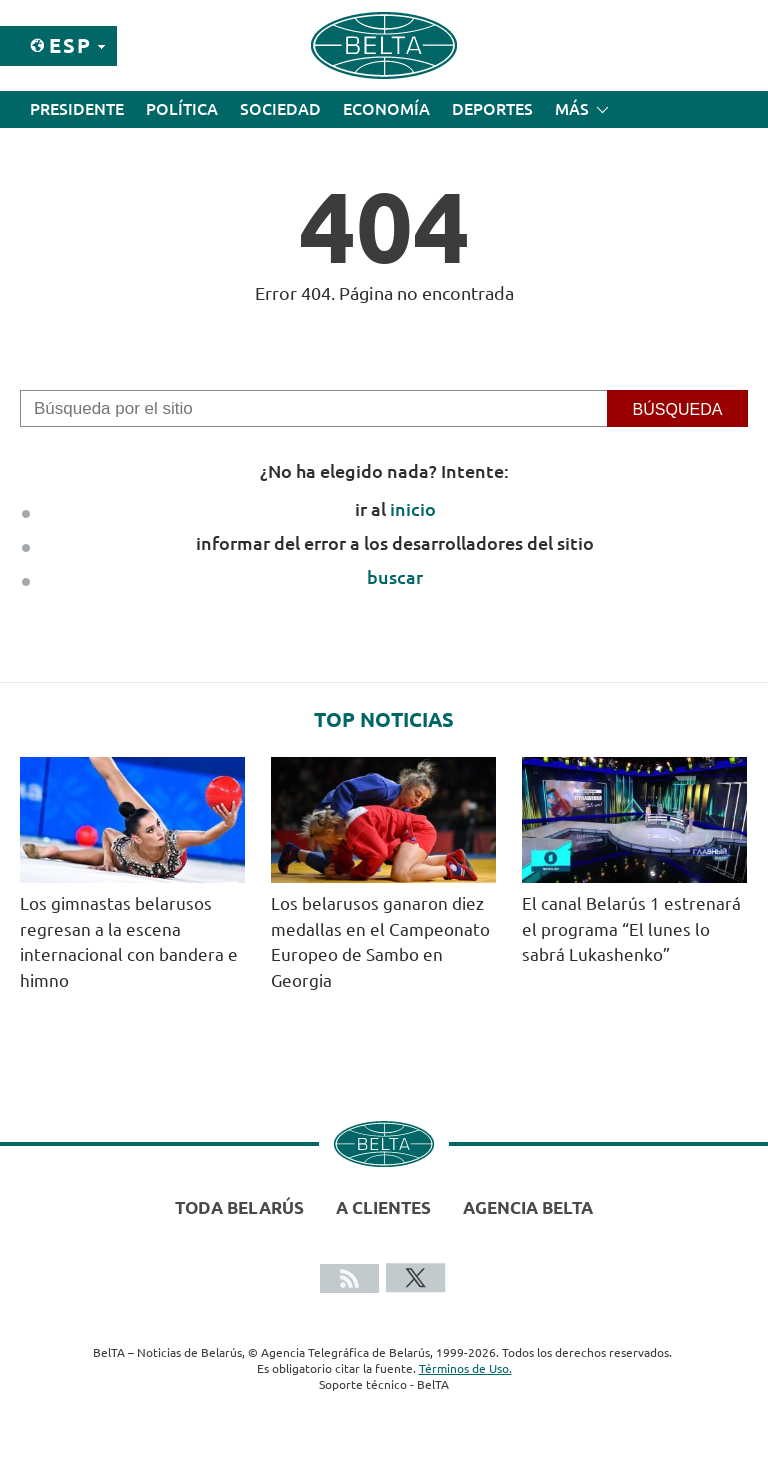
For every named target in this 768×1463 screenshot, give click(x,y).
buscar (395, 577)
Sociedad (280, 109)
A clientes (383, 1207)
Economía (386, 109)
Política (182, 109)
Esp (70, 45)
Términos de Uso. (465, 1368)
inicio (413, 509)
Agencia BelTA (528, 1207)
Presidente (77, 109)
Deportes (492, 109)
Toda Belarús (239, 1207)
